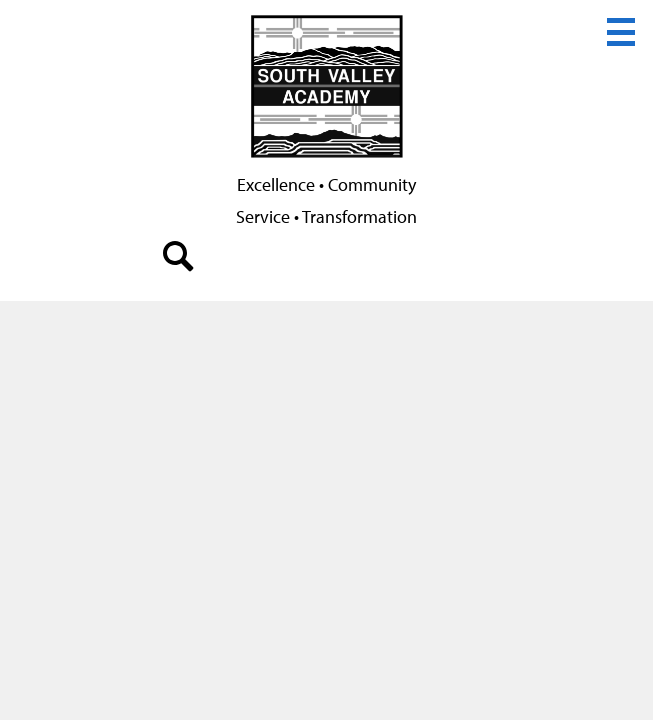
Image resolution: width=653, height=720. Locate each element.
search (179, 261)
